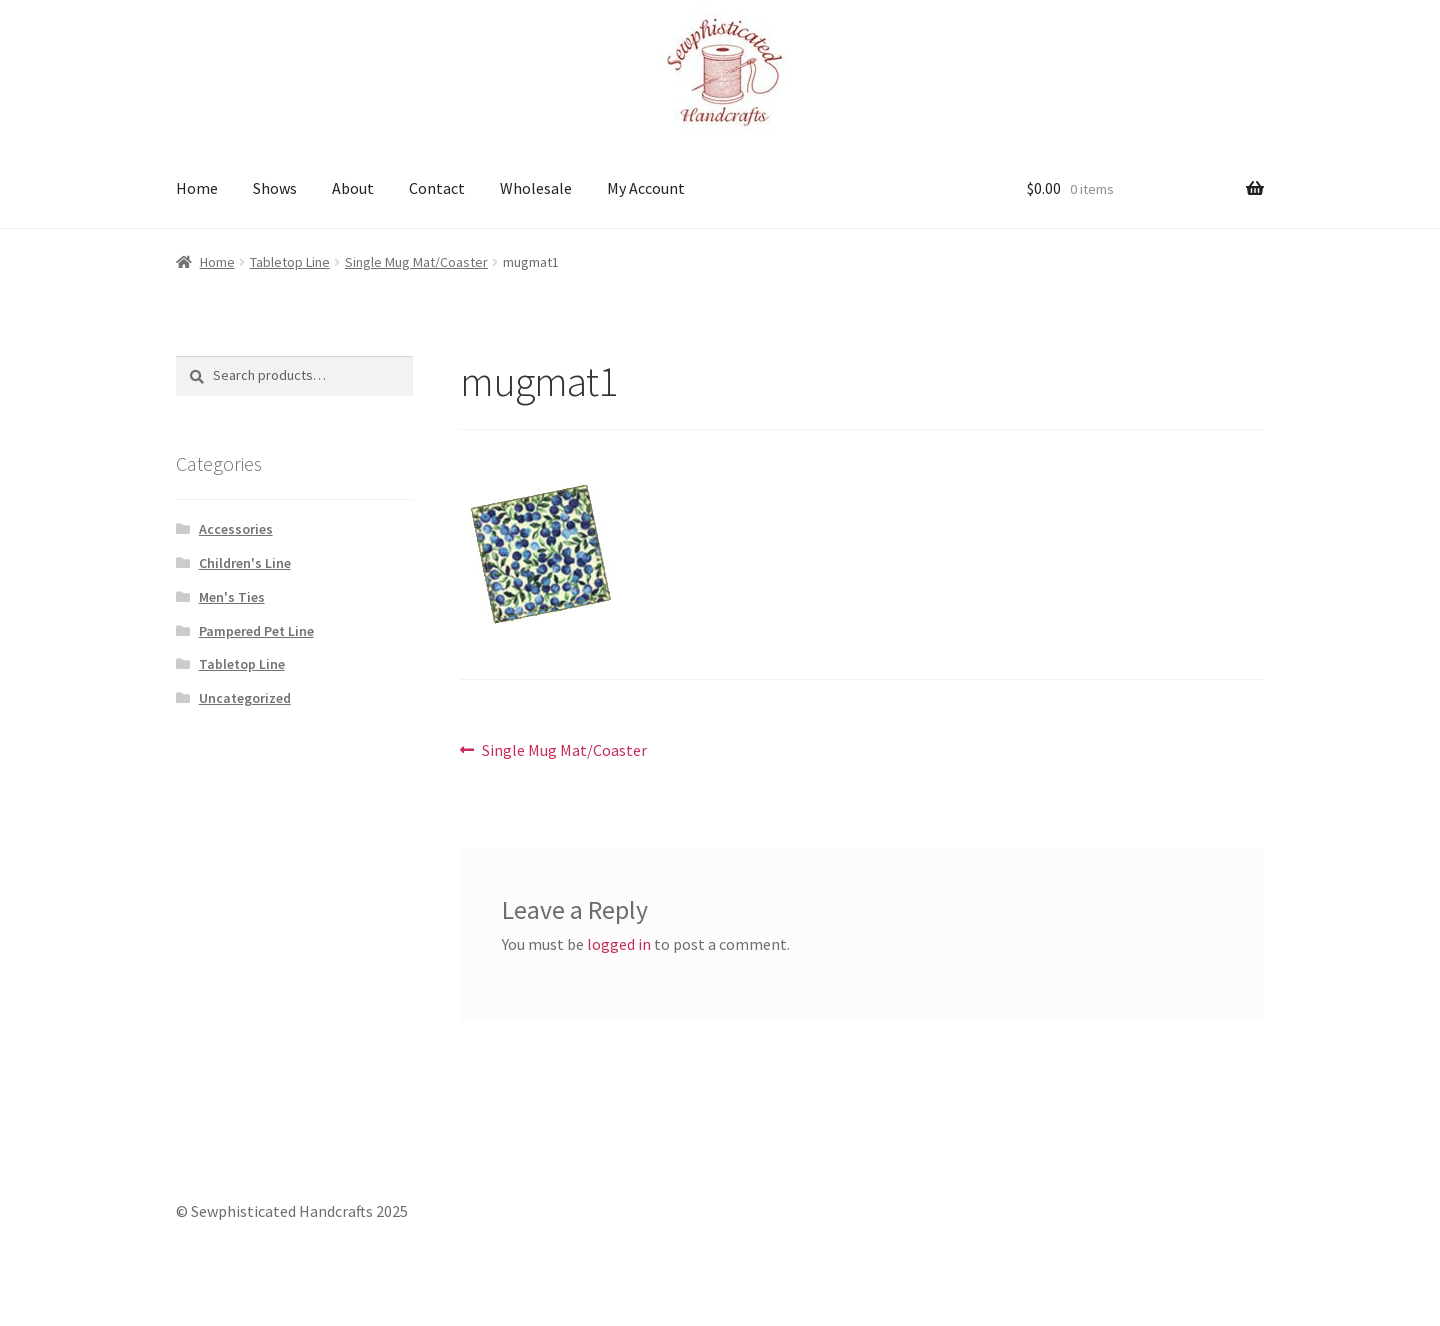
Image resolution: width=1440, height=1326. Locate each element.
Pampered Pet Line (256, 631)
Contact (437, 188)
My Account (646, 188)
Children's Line (245, 563)
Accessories (236, 529)
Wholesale (536, 188)
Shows (275, 188)
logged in (619, 944)
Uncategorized (245, 698)
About (353, 188)
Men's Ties (232, 597)
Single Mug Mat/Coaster (416, 262)
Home (197, 188)
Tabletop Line (290, 262)
